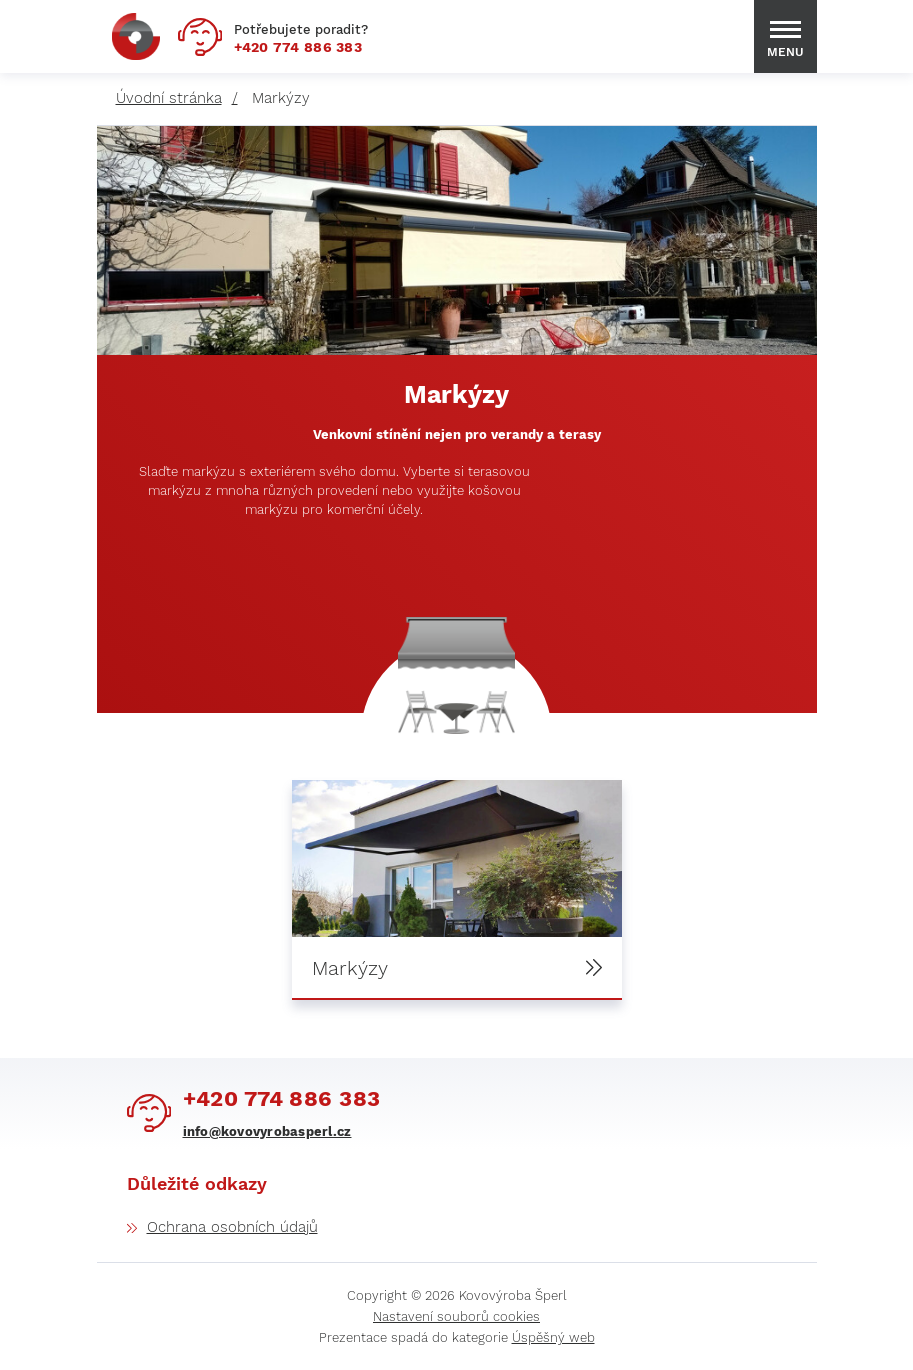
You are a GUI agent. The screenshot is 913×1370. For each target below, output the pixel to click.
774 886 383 (298, 47)
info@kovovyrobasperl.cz (267, 1131)
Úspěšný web (553, 1337)
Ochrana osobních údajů (232, 1227)
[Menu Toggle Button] (785, 30)
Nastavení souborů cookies (456, 1316)
